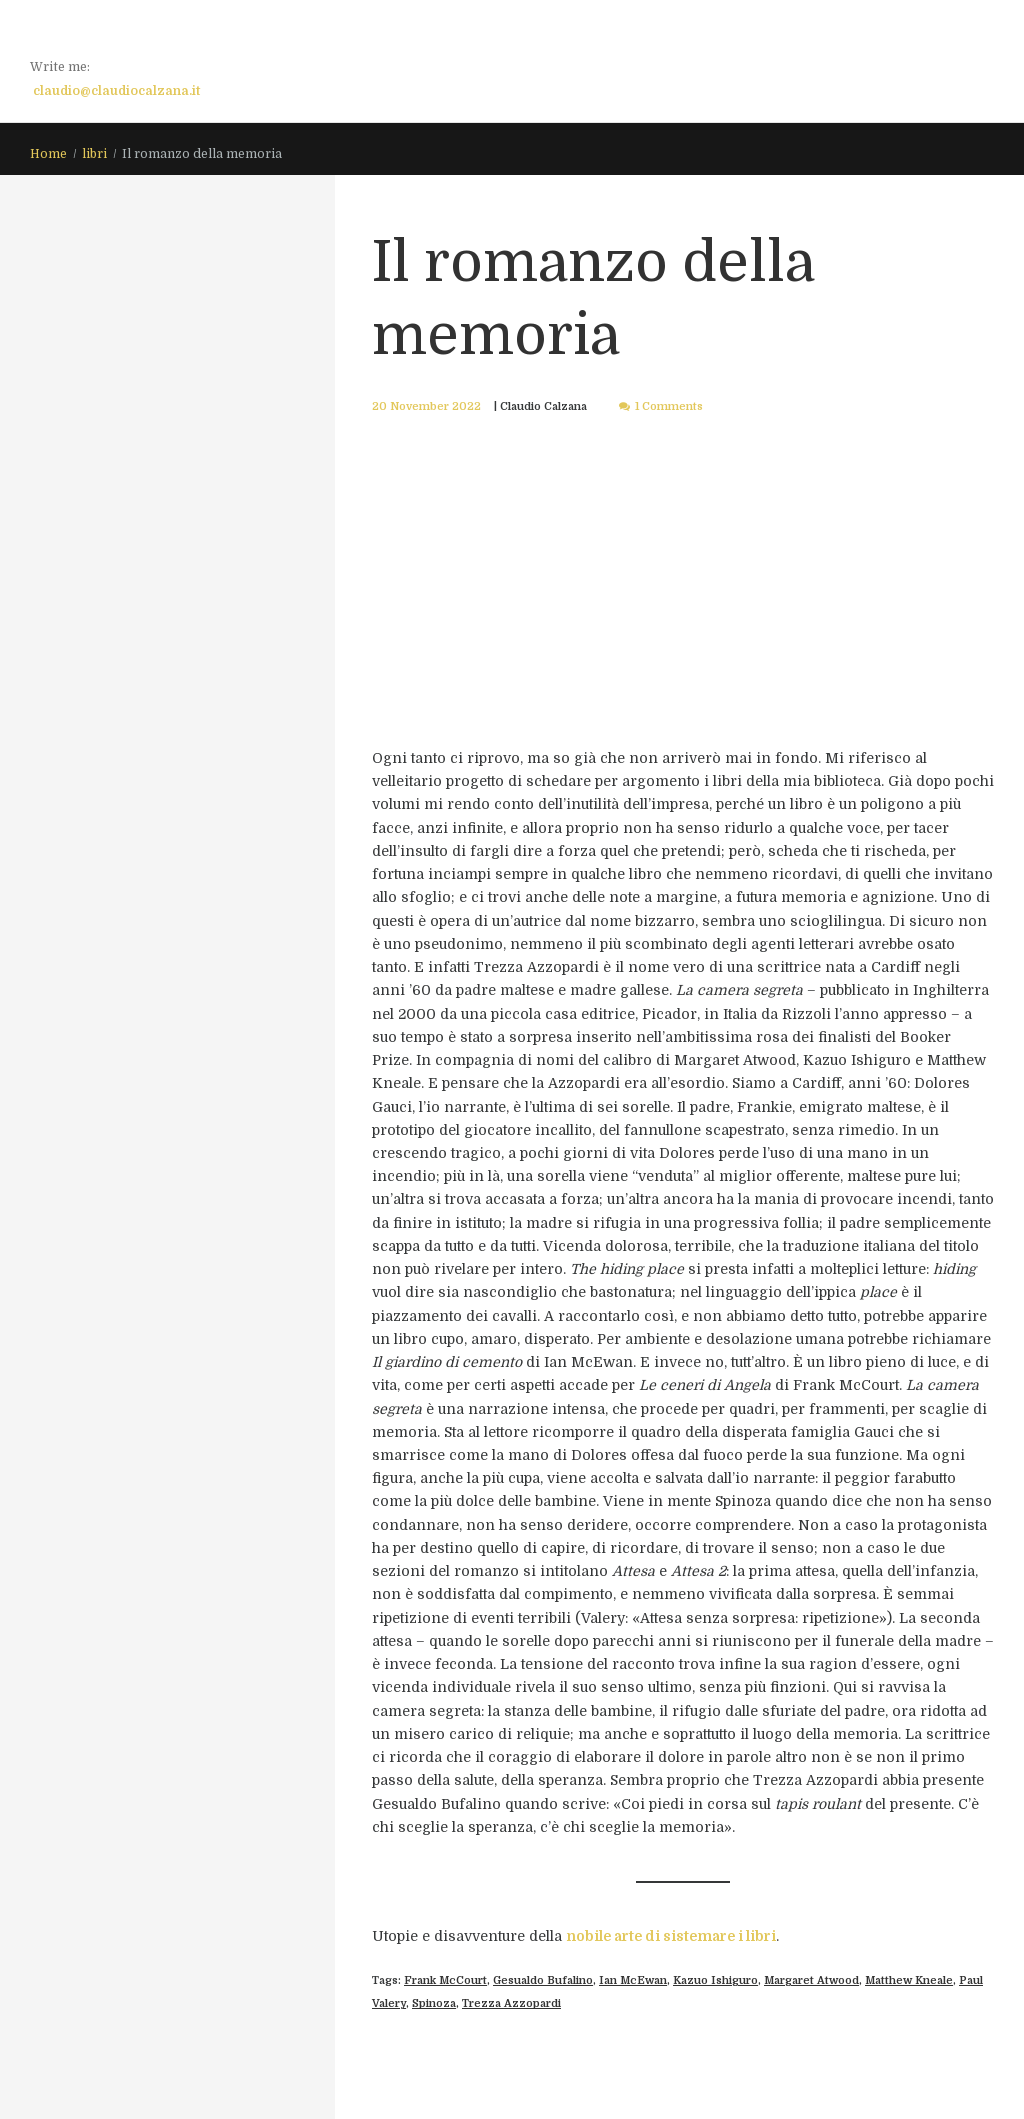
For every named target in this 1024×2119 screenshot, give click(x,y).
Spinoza (434, 2003)
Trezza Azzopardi (511, 2003)
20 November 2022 (426, 406)
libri (94, 154)
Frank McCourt (445, 1980)
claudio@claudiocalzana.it (116, 91)
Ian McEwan (633, 1980)
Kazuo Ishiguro (715, 1980)
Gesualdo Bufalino (543, 1980)
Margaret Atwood (811, 1980)
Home (48, 154)
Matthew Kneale (909, 1980)
